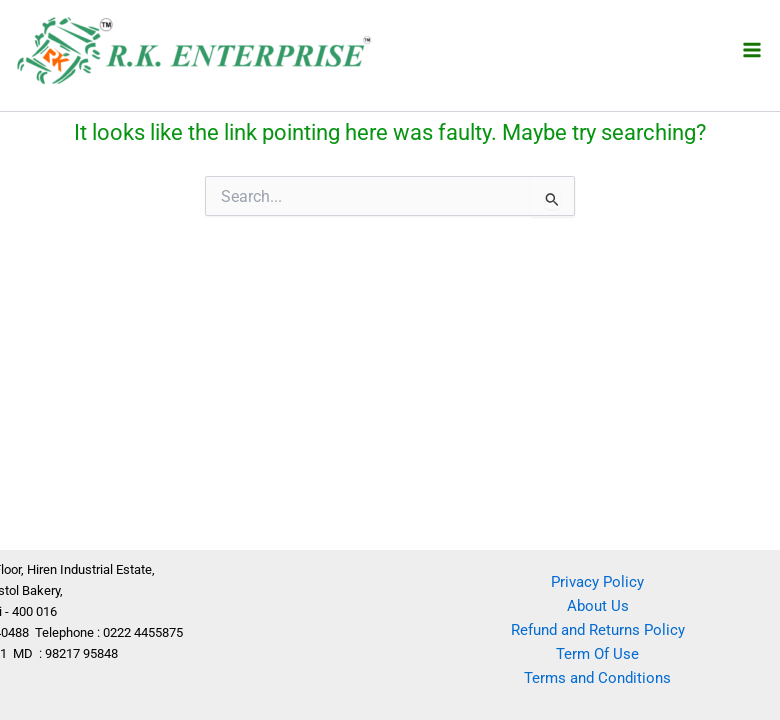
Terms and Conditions (597, 678)
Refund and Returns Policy (598, 630)
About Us (598, 606)
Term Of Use (597, 654)
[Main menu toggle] (752, 49)
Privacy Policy (597, 582)
